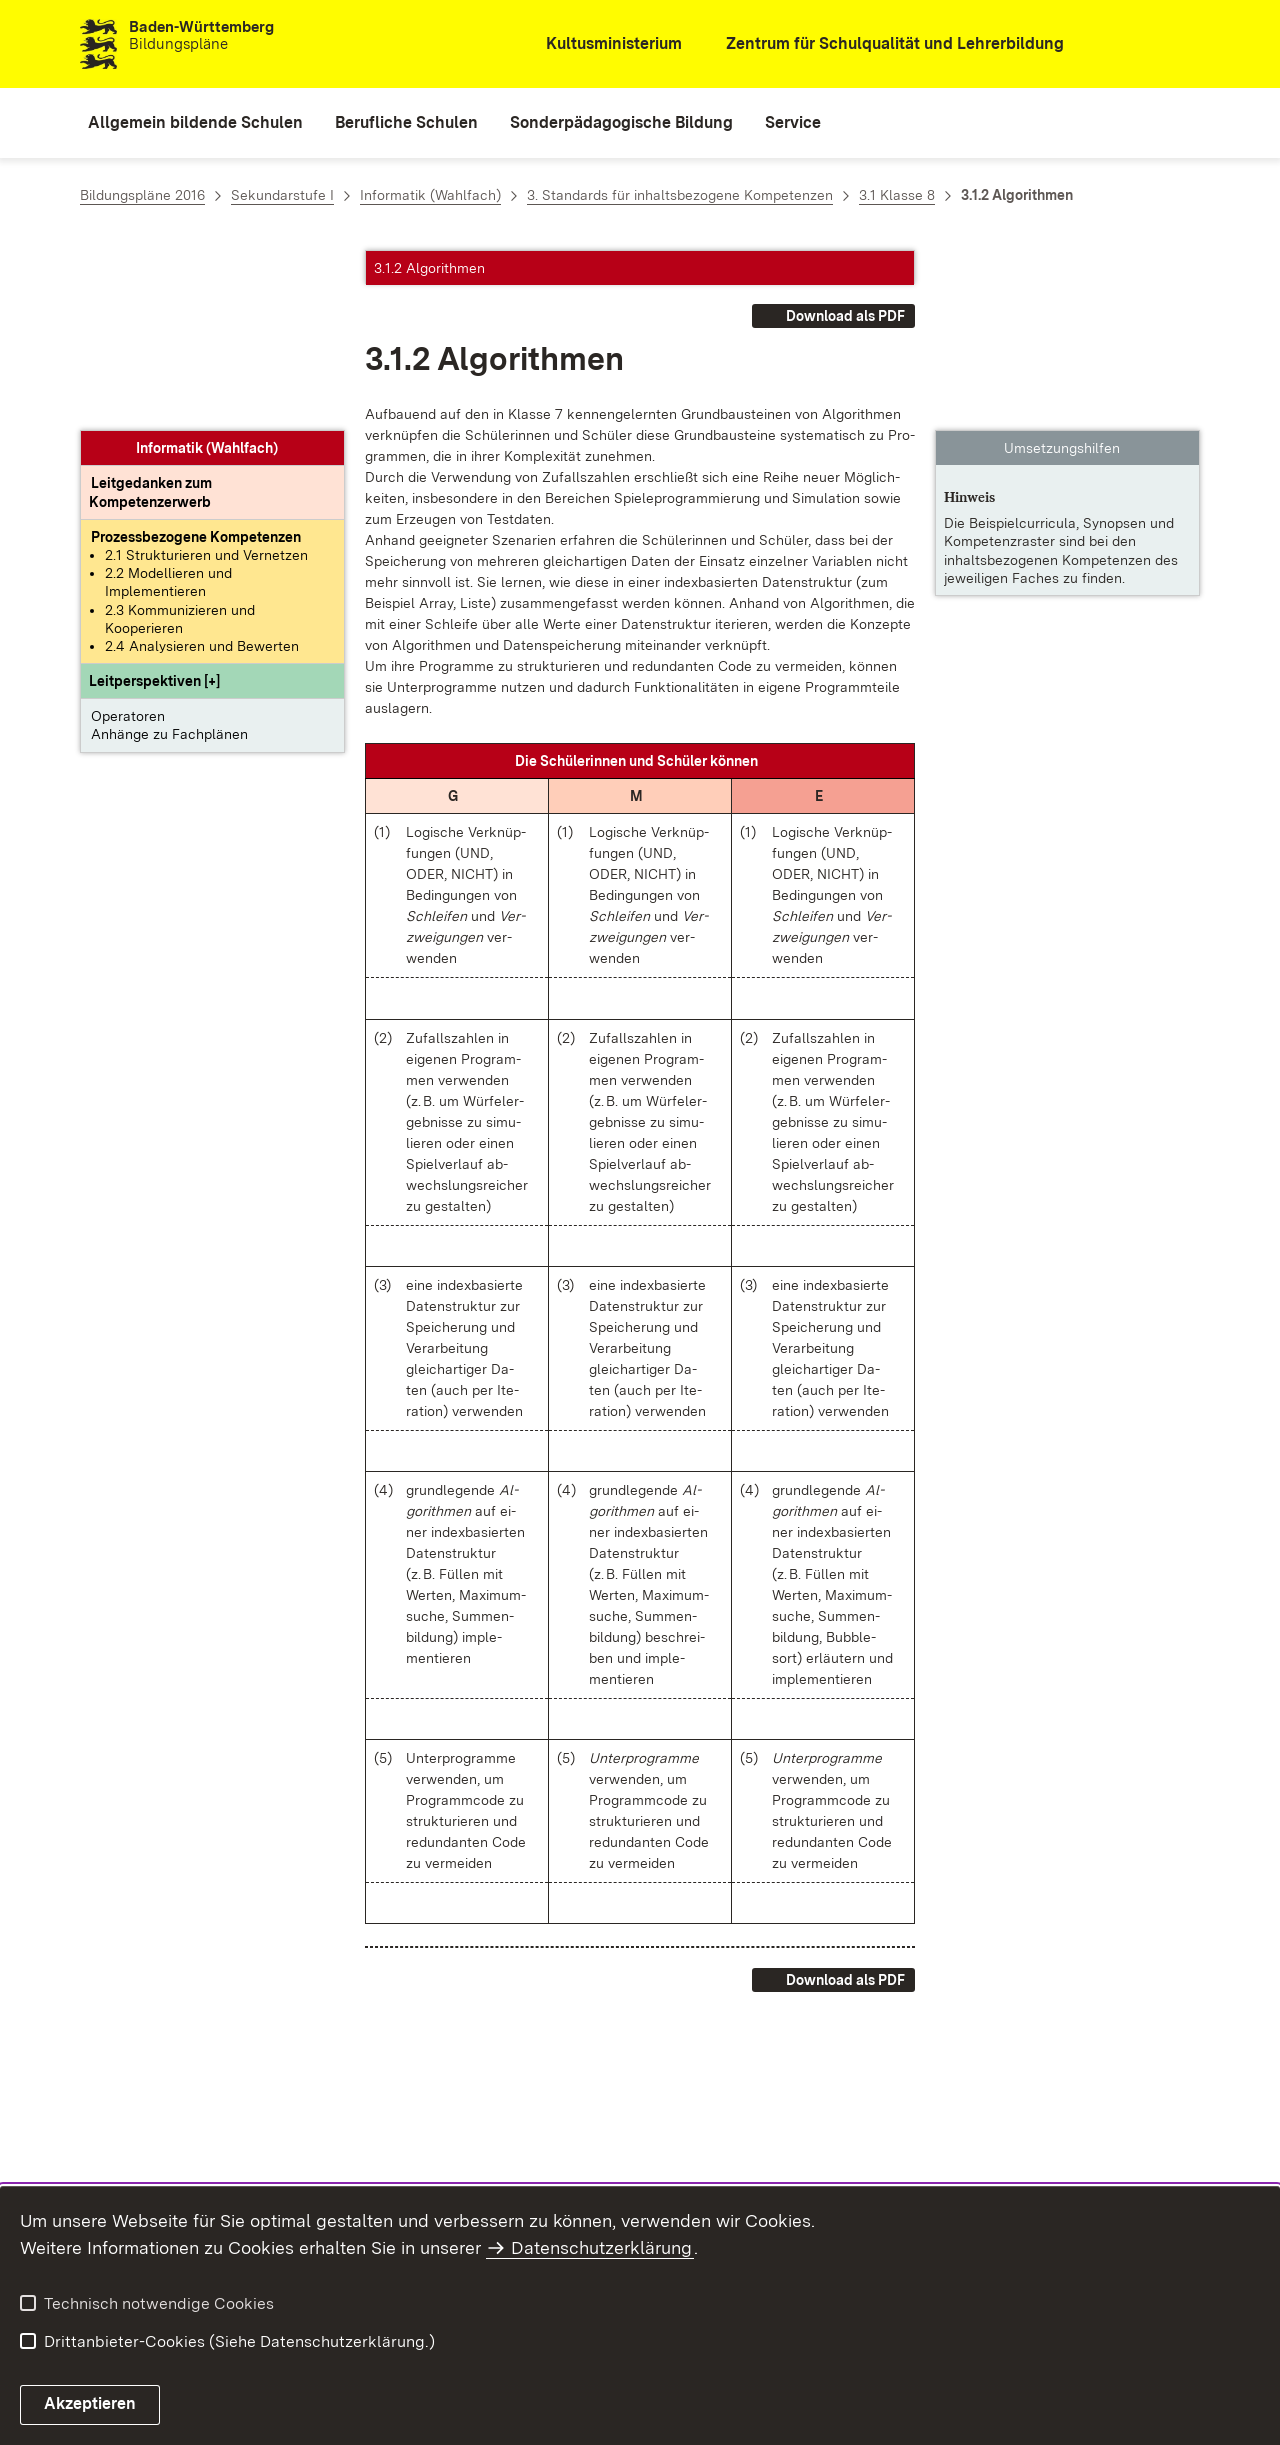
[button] (154, 501)
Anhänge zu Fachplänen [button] (169, 554)
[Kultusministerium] (600, 44)
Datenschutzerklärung (601, 2247)
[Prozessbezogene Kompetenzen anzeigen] (196, 357)
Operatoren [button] (128, 536)
